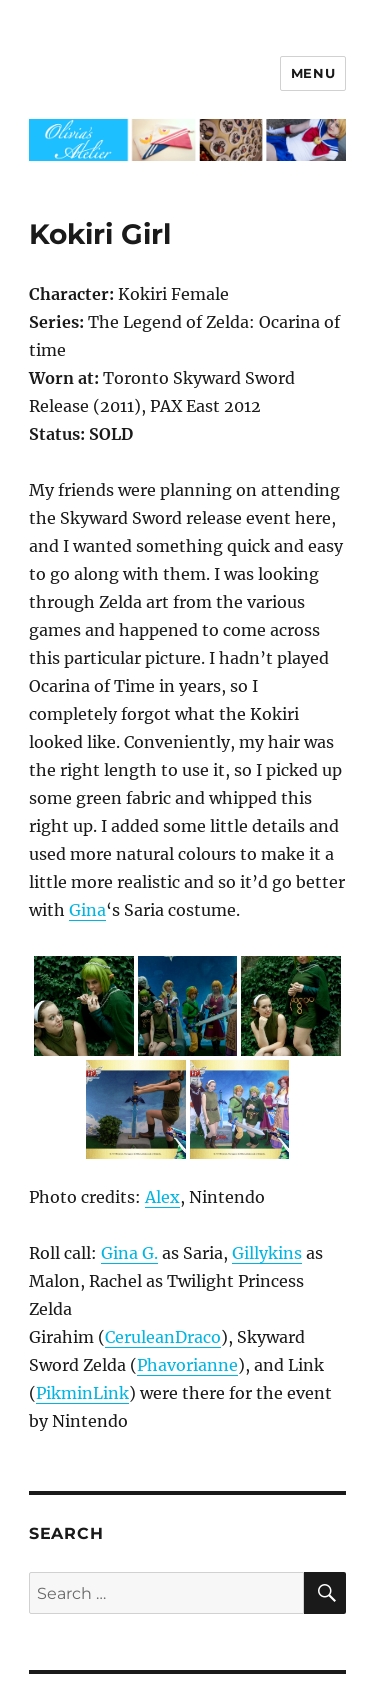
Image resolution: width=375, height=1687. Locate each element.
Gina (87, 910)
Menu (313, 73)
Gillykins (267, 1253)
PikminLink (82, 1393)
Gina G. (129, 1253)
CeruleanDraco (163, 1337)
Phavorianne (187, 1365)
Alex (162, 1197)
